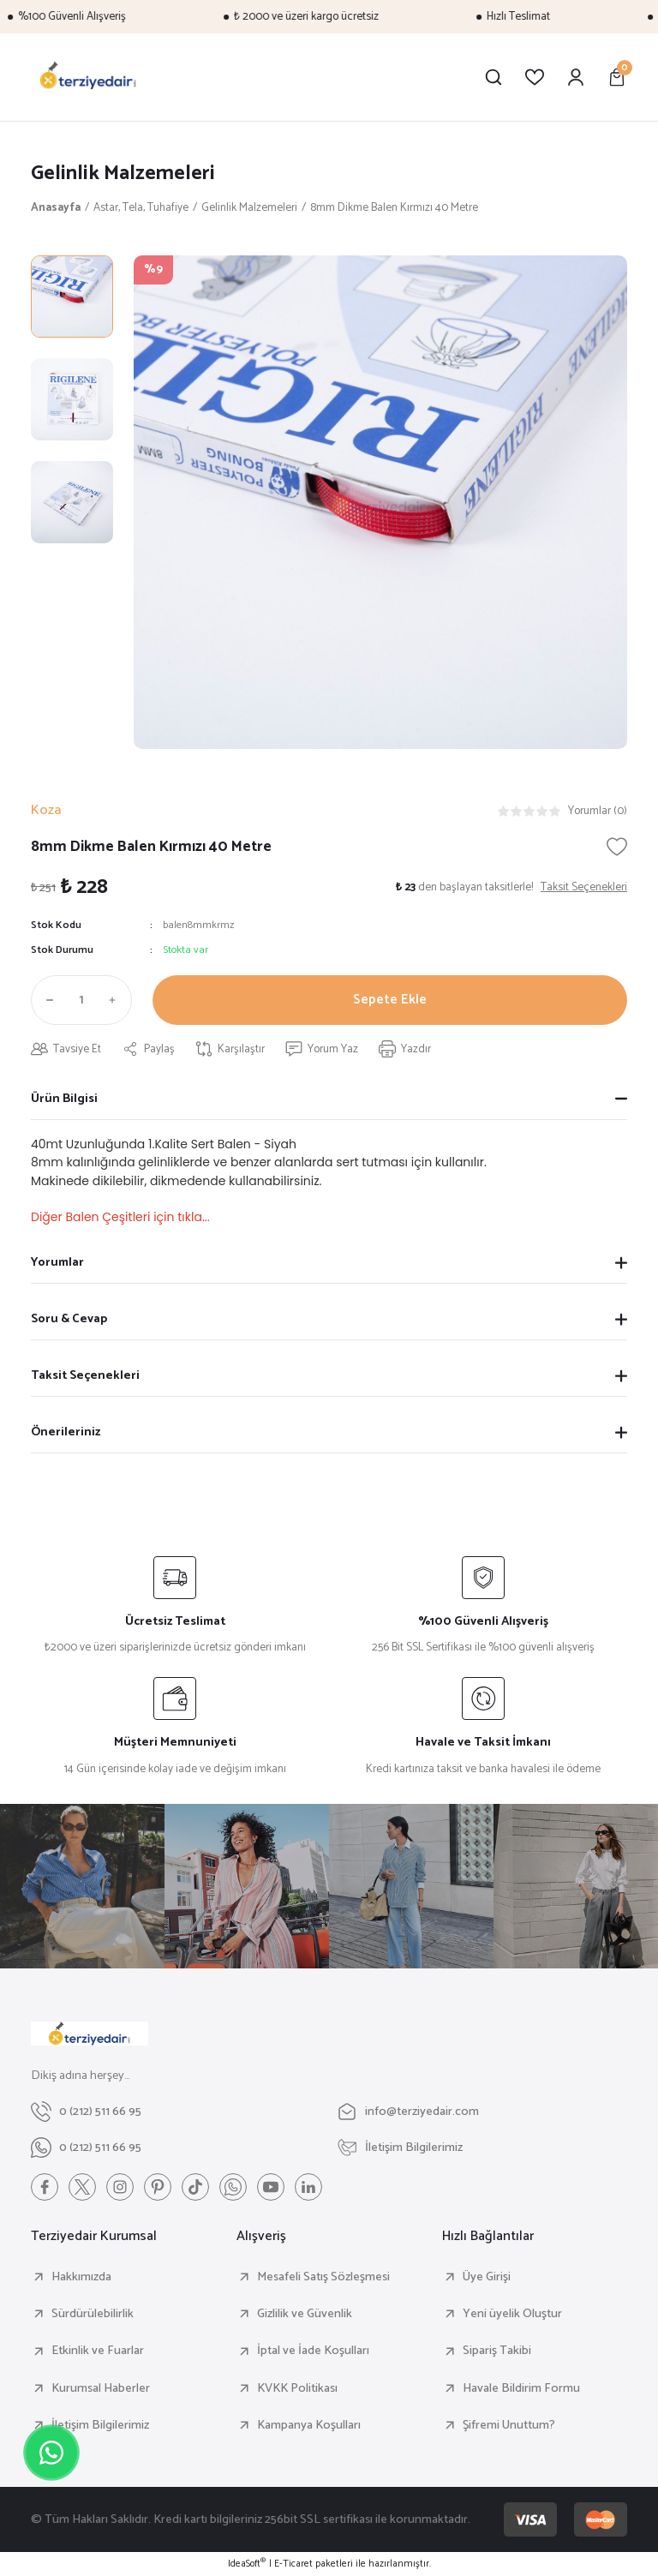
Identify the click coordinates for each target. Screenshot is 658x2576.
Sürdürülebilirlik (92, 2313)
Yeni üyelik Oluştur (512, 2313)
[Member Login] (575, 77)
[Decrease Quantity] (46, 1000)
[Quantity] (81, 1000)
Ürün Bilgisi (64, 1098)
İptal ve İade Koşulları (313, 2350)
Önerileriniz (65, 1432)
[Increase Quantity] (116, 1000)
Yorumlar (57, 1262)
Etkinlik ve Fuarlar (97, 2350)
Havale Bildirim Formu (521, 2388)
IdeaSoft (247, 2563)
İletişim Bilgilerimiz (100, 2425)
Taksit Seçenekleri (85, 1375)
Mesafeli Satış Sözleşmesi (323, 2276)
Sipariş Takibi (497, 2350)
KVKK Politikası (297, 2388)
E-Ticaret (293, 2563)
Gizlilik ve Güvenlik (304, 2313)
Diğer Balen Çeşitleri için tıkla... (120, 1216)
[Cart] (617, 77)
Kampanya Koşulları (309, 2425)
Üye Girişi (487, 2276)
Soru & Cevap (69, 1319)
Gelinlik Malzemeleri (123, 173)
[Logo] (88, 77)
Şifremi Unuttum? (509, 2425)
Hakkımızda (81, 2276)
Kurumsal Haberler (100, 2388)
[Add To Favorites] (617, 846)
